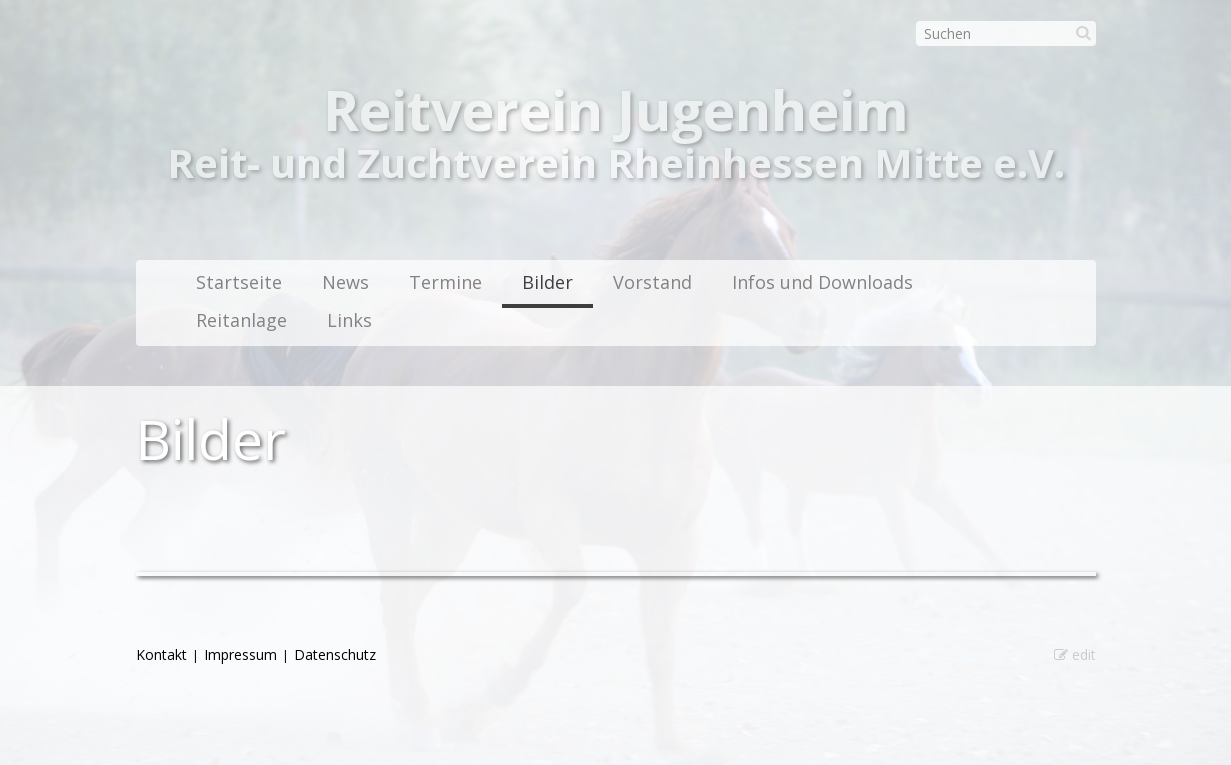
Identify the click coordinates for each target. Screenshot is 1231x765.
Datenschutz (335, 654)
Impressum (240, 654)
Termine (445, 282)
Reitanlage (241, 320)
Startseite (239, 282)
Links (349, 320)
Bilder (547, 282)
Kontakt (161, 654)
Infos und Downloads (822, 282)
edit (1075, 654)
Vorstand (652, 282)
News (345, 282)
